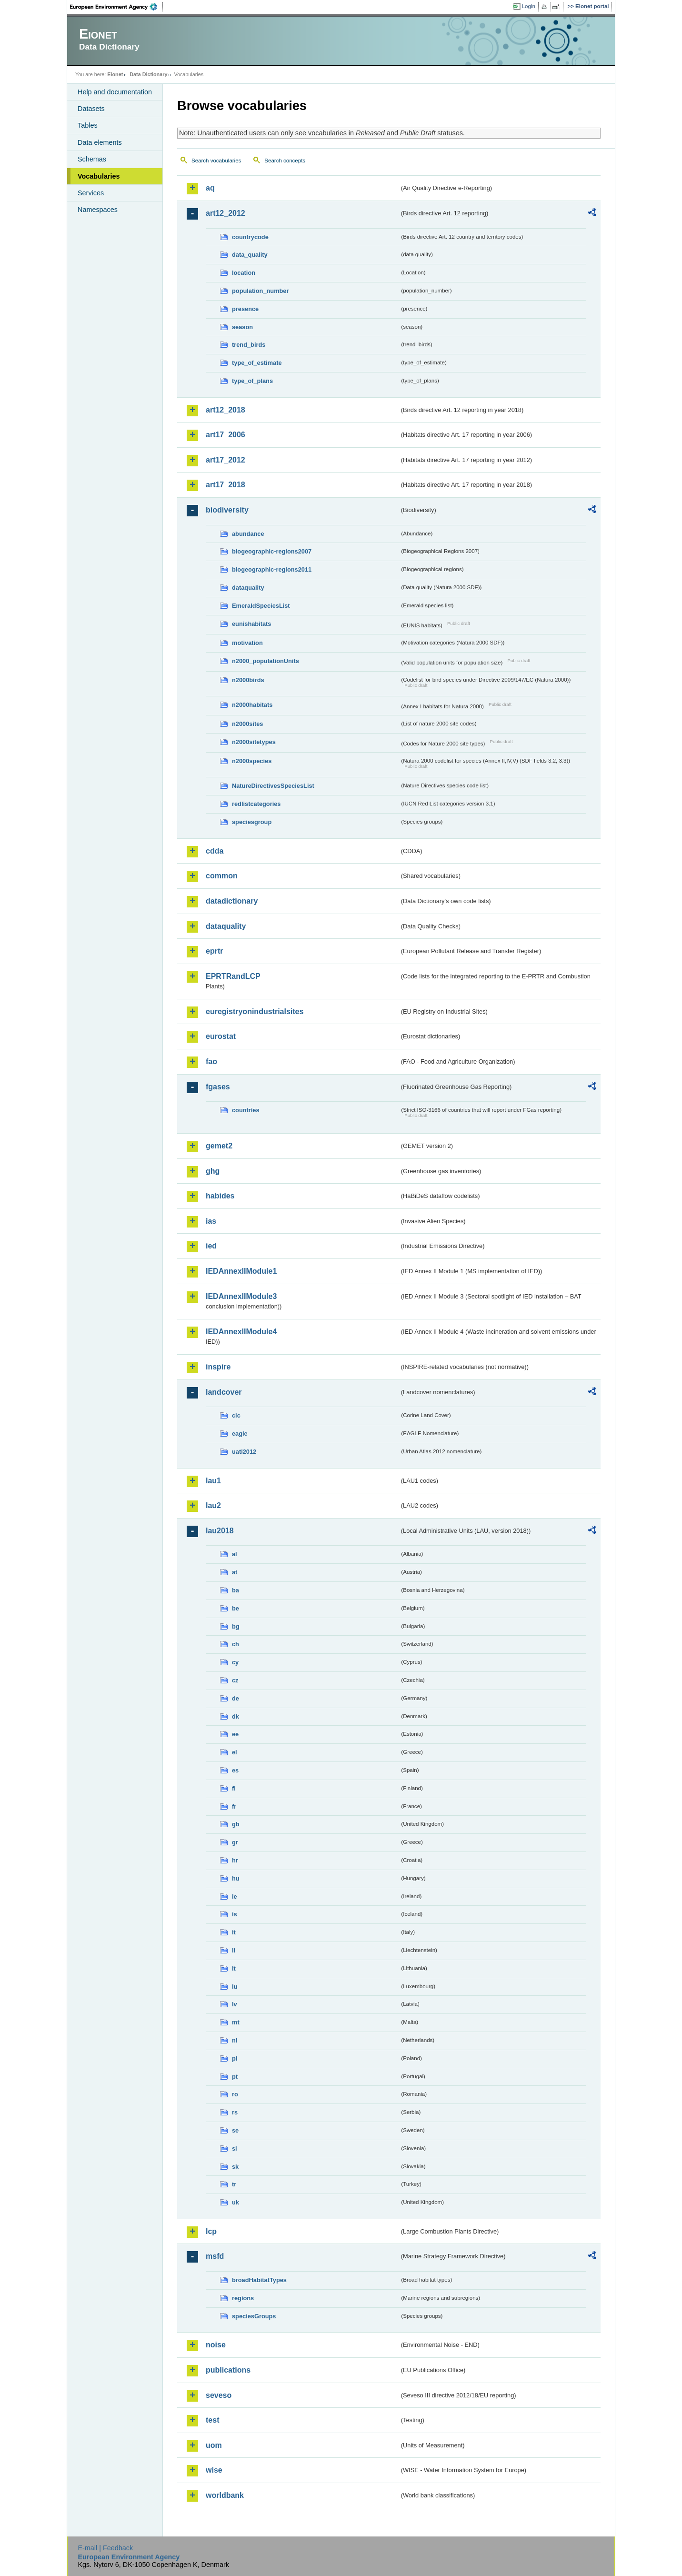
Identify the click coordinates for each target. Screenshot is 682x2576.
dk (235, 1716)
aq (210, 188)
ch (235, 1644)
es (235, 1770)
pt (235, 2076)
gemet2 (219, 1146)
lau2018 (220, 1531)
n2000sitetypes (254, 741)
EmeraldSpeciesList (261, 605)
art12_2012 (225, 213)
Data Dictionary (148, 74)
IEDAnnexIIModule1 (241, 1271)
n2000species (251, 761)
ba (235, 1590)
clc (236, 1415)
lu (234, 1986)
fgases (218, 1087)
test (212, 2420)
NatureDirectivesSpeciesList (273, 785)
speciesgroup (251, 821)
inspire (218, 1367)
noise (216, 2345)
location (243, 272)
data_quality (250, 254)
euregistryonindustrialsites (254, 1011)
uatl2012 (244, 1451)
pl (234, 2058)
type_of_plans (252, 380)
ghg (213, 1171)
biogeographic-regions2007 (271, 551)
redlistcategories (256, 803)
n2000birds (248, 680)
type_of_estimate (257, 362)
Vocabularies (99, 176)
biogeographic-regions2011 (271, 569)
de (235, 1698)
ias (211, 1221)
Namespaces (98, 209)
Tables (88, 125)
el (234, 1752)
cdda (214, 851)
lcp (211, 2231)
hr (235, 1860)
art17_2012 (225, 460)
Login (528, 6)
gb (236, 1824)
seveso (218, 2395)
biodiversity (227, 510)
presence (245, 308)
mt (236, 2022)
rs (235, 2112)
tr (234, 2184)
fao (211, 1061)
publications (228, 2370)
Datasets (91, 108)
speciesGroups (254, 2316)
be (235, 1608)
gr (235, 1842)
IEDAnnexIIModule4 (241, 1332)
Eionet (115, 74)
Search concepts (284, 160)
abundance (248, 533)
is (234, 1914)
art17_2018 (225, 485)
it (234, 1932)
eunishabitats (251, 623)
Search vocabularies (216, 160)
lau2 (213, 1505)
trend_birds (248, 344)
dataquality (248, 587)
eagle (240, 1433)
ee (235, 1734)
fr (234, 1806)
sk (235, 2166)
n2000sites (247, 723)
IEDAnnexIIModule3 (241, 1296)
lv (234, 2004)
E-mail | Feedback (105, 2548)
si (234, 2148)
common (222, 876)
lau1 (213, 1481)
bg (236, 1626)
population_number (260, 290)
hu (236, 1878)
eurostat (221, 1036)
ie (234, 1896)
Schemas (92, 159)
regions (243, 2298)
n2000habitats (252, 704)
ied (211, 1246)
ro (235, 2094)
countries (246, 1110)
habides (220, 1196)
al (234, 1554)
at (234, 1572)
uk (235, 2202)
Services (91, 193)
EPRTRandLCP (233, 976)
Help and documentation (115, 92)
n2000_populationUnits (265, 660)
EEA (116, 6)
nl (234, 2040)
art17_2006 (225, 435)
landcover (224, 1392)
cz (235, 1680)
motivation (247, 642)
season (242, 327)
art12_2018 (225, 410)
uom (214, 2445)
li (233, 1950)
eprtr (214, 951)
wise (214, 2470)
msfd (215, 2256)
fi (234, 1788)
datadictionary (232, 901)
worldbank (225, 2495)
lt (234, 1968)
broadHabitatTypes (259, 2280)
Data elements (100, 142)
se (235, 2130)
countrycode (250, 237)
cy (235, 1662)
